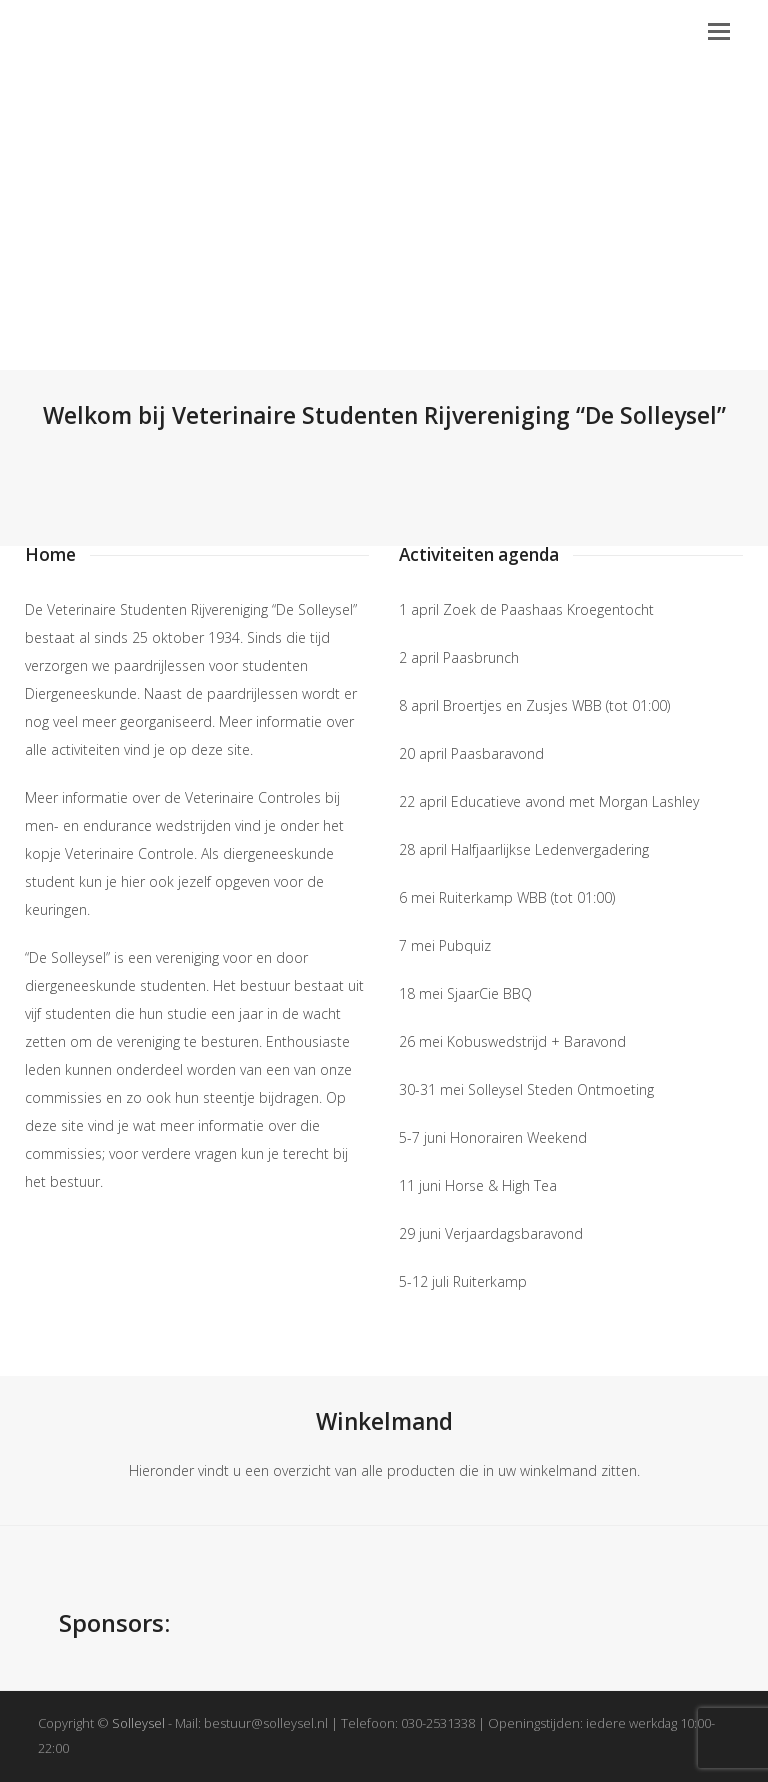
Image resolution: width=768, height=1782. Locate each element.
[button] (719, 30)
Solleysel (138, 1723)
